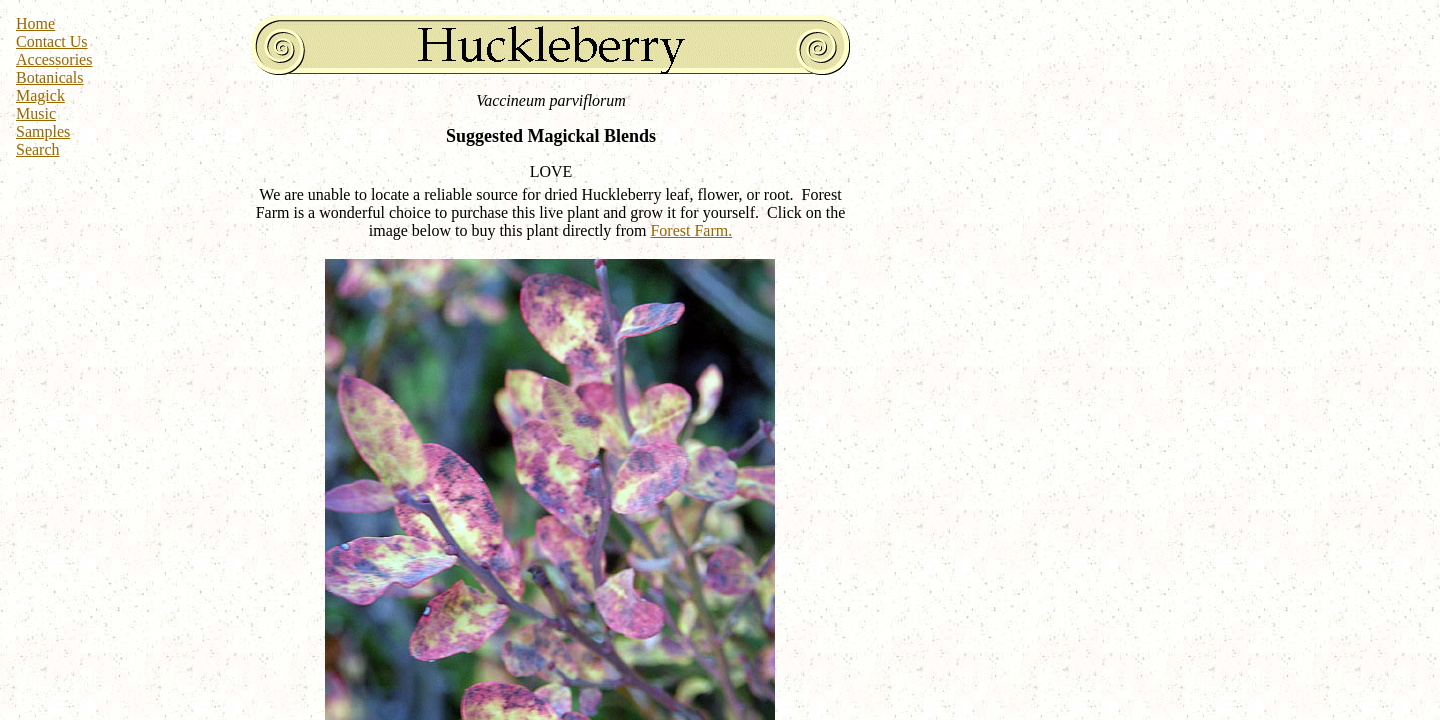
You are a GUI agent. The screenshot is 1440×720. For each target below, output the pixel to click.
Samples (43, 131)
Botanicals (50, 77)
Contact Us (52, 41)
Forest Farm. (691, 230)
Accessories (54, 59)
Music (36, 113)
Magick (40, 95)
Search (38, 149)
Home (35, 23)
